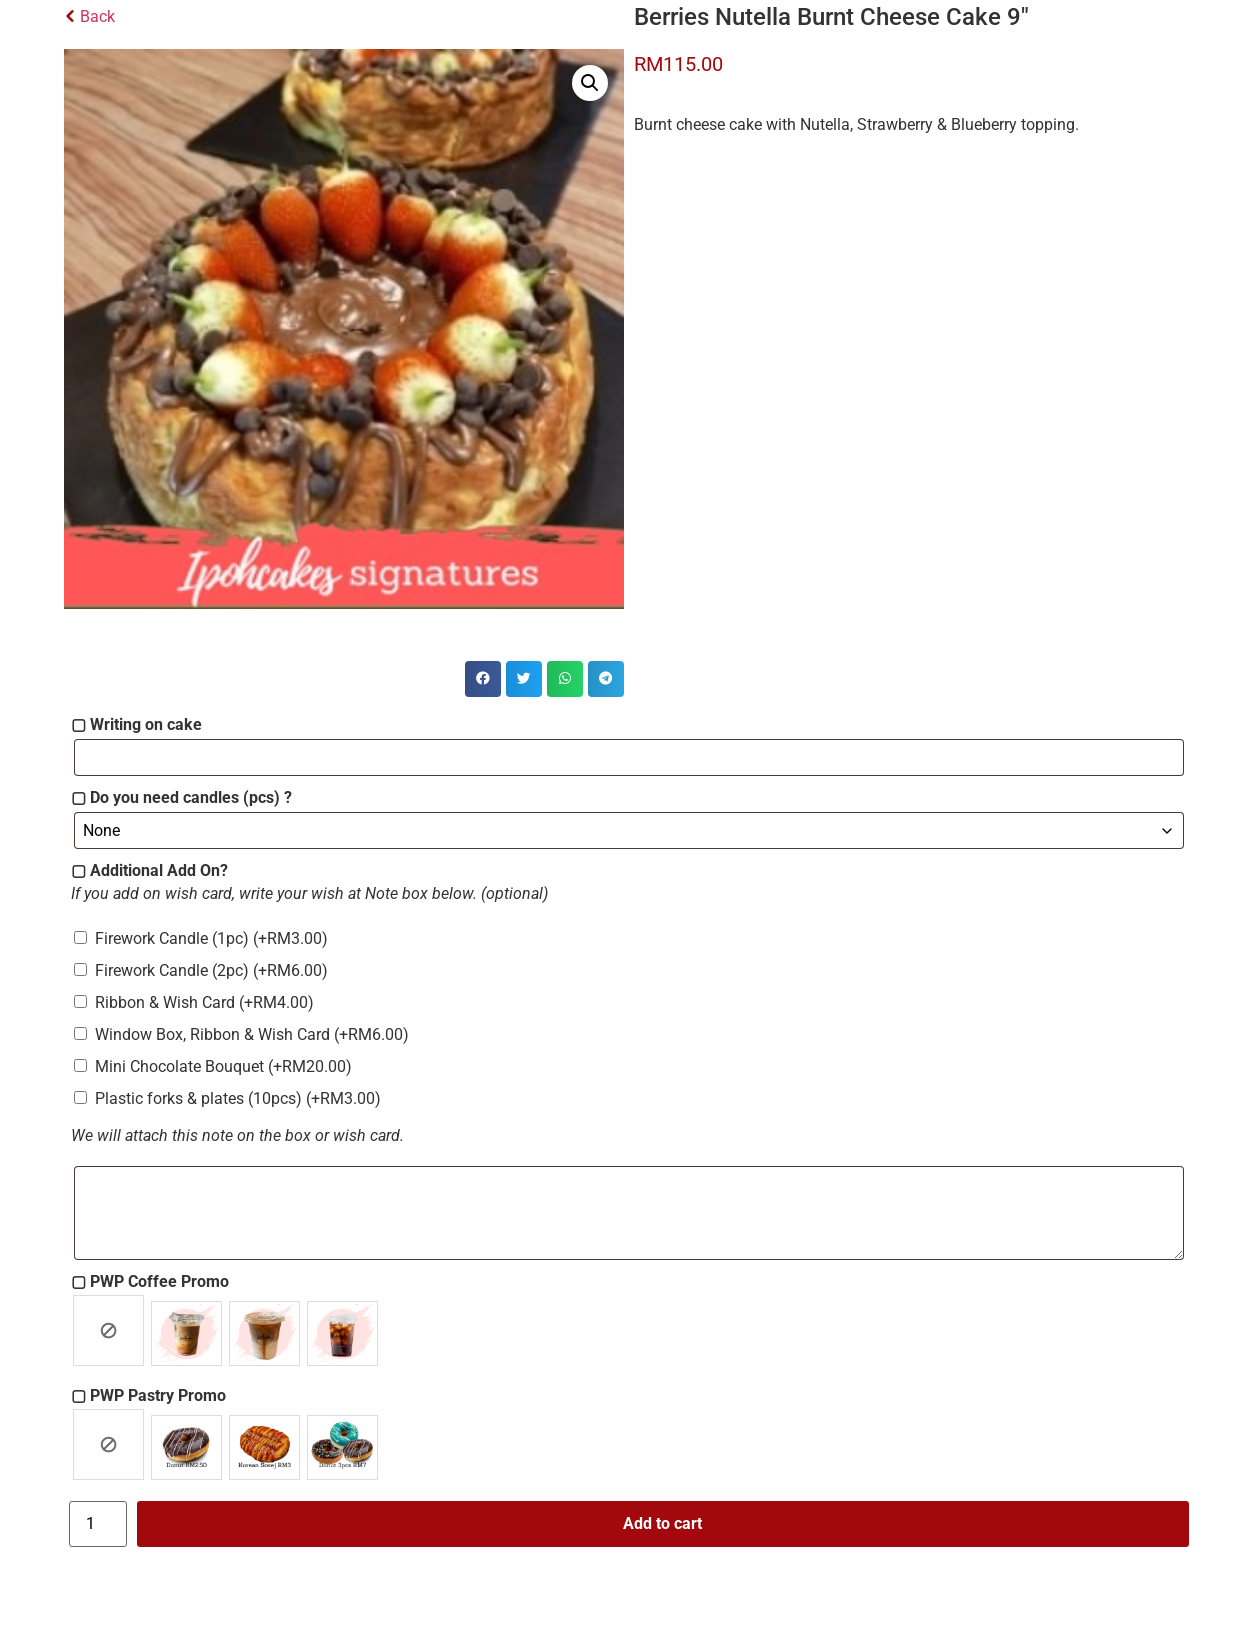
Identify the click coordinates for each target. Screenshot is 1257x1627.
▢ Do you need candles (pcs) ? (181, 798)
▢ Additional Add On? (149, 871)
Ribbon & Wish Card (204, 1002)
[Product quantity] (98, 1524)
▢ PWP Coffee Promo (150, 1282)
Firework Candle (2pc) (211, 970)
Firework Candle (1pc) (211, 938)
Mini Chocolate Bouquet (223, 1066)
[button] (590, 83)
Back (89, 16)
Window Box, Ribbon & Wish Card (252, 1034)
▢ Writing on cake (136, 725)
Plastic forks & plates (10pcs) (238, 1098)
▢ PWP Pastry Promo (148, 1396)
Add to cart (662, 1523)
